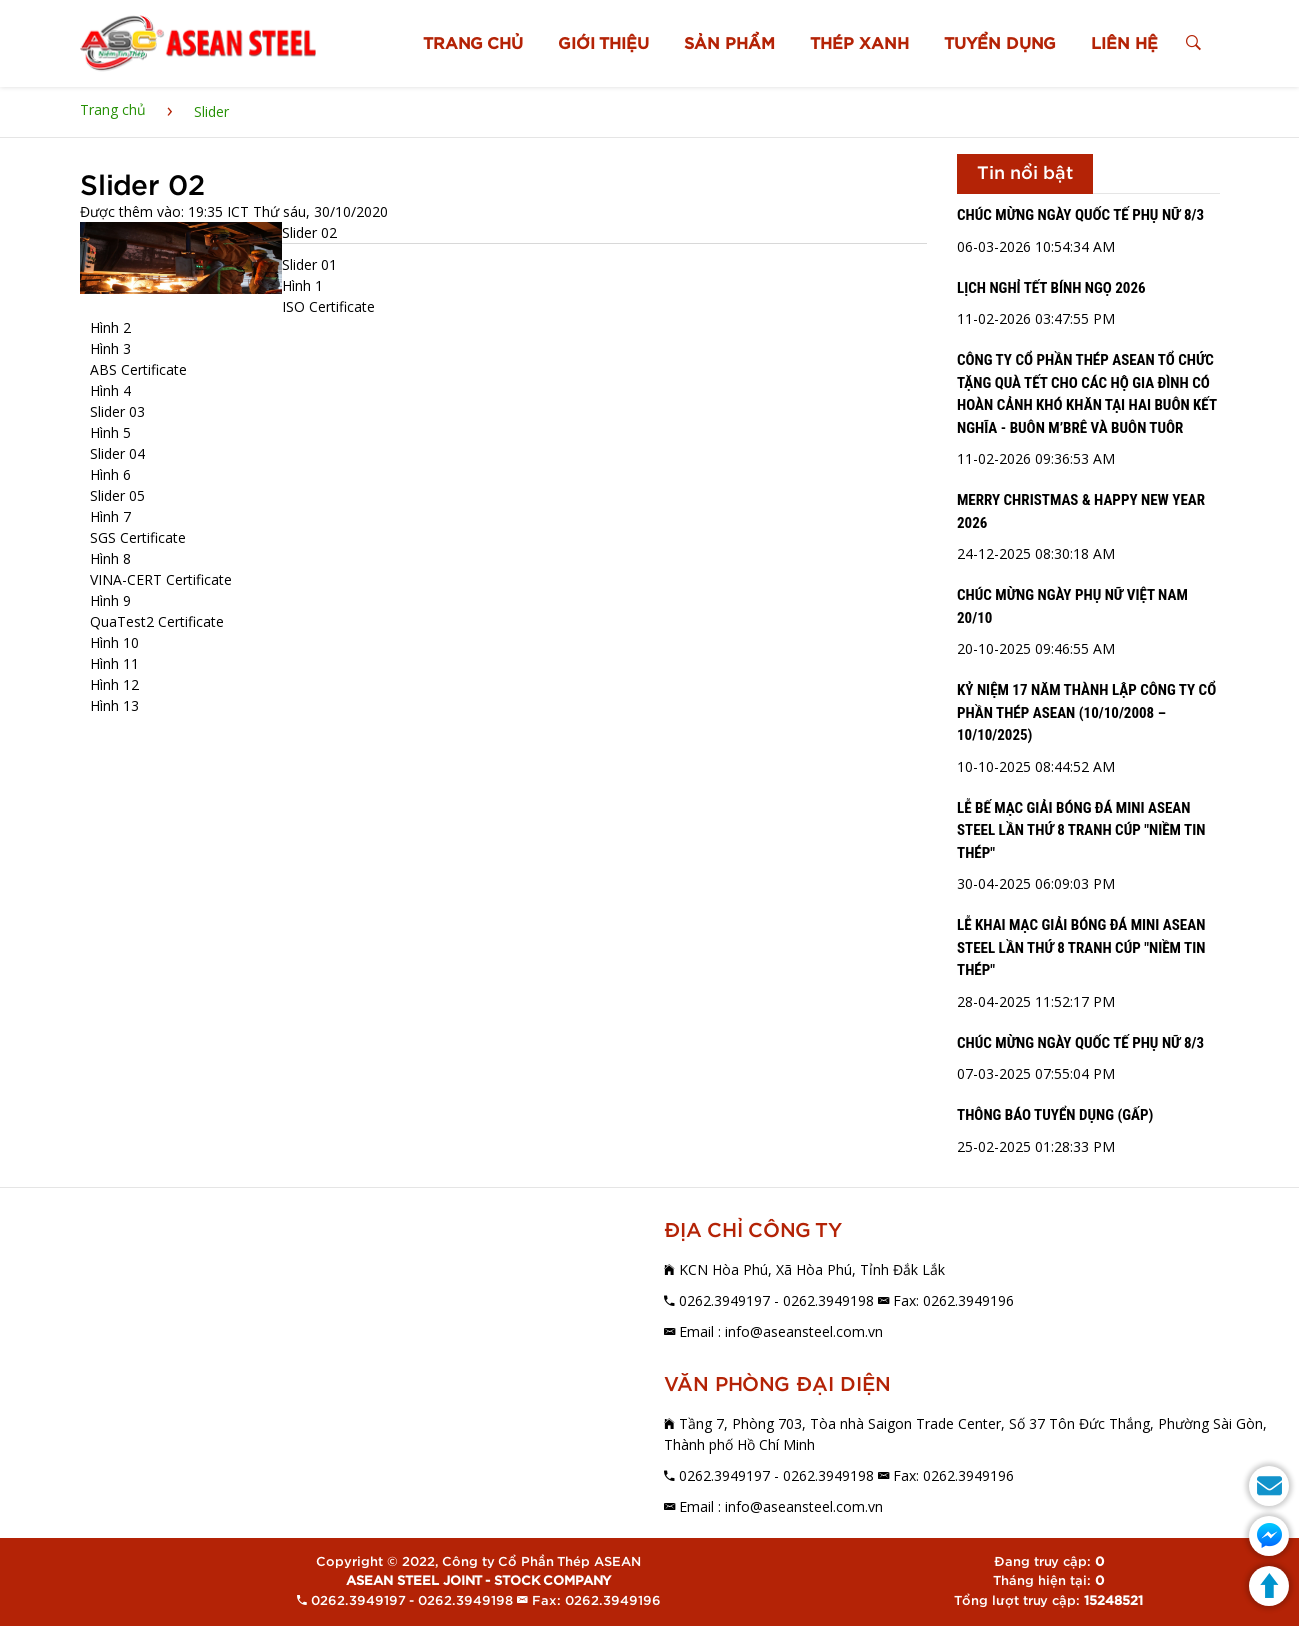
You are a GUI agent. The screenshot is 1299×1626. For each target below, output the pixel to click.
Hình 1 (302, 285)
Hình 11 (114, 663)
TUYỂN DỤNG (1001, 44)
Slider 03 (117, 411)
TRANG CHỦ (474, 44)
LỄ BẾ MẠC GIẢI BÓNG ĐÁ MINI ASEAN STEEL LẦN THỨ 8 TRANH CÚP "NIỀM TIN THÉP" (1081, 830)
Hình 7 (110, 516)
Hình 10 (114, 642)
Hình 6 (110, 474)
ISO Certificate (328, 306)
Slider (211, 111)
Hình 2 (110, 327)
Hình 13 (114, 705)
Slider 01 (309, 264)
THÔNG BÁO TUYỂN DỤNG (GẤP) (1055, 1115)
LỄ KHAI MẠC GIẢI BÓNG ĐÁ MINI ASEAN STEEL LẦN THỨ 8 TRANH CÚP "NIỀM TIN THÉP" (1081, 947)
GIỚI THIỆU (604, 44)
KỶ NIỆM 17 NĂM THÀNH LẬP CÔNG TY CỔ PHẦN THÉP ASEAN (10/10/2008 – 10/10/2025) (1086, 712)
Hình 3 (110, 348)
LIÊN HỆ (1125, 44)
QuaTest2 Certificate (157, 621)
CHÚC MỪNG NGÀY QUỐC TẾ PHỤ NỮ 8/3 (1080, 215)
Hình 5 (110, 432)
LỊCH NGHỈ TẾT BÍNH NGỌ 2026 (1051, 288)
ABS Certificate (138, 369)
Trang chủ (113, 109)
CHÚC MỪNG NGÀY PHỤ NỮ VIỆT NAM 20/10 (1072, 606)
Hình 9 (110, 600)
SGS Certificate (138, 537)
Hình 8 (110, 558)
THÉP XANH (860, 44)
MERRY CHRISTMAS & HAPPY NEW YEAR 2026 (1081, 511)
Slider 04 (117, 453)
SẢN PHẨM (730, 44)
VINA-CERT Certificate (161, 579)
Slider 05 (117, 495)
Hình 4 (110, 390)
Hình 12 (114, 684)
